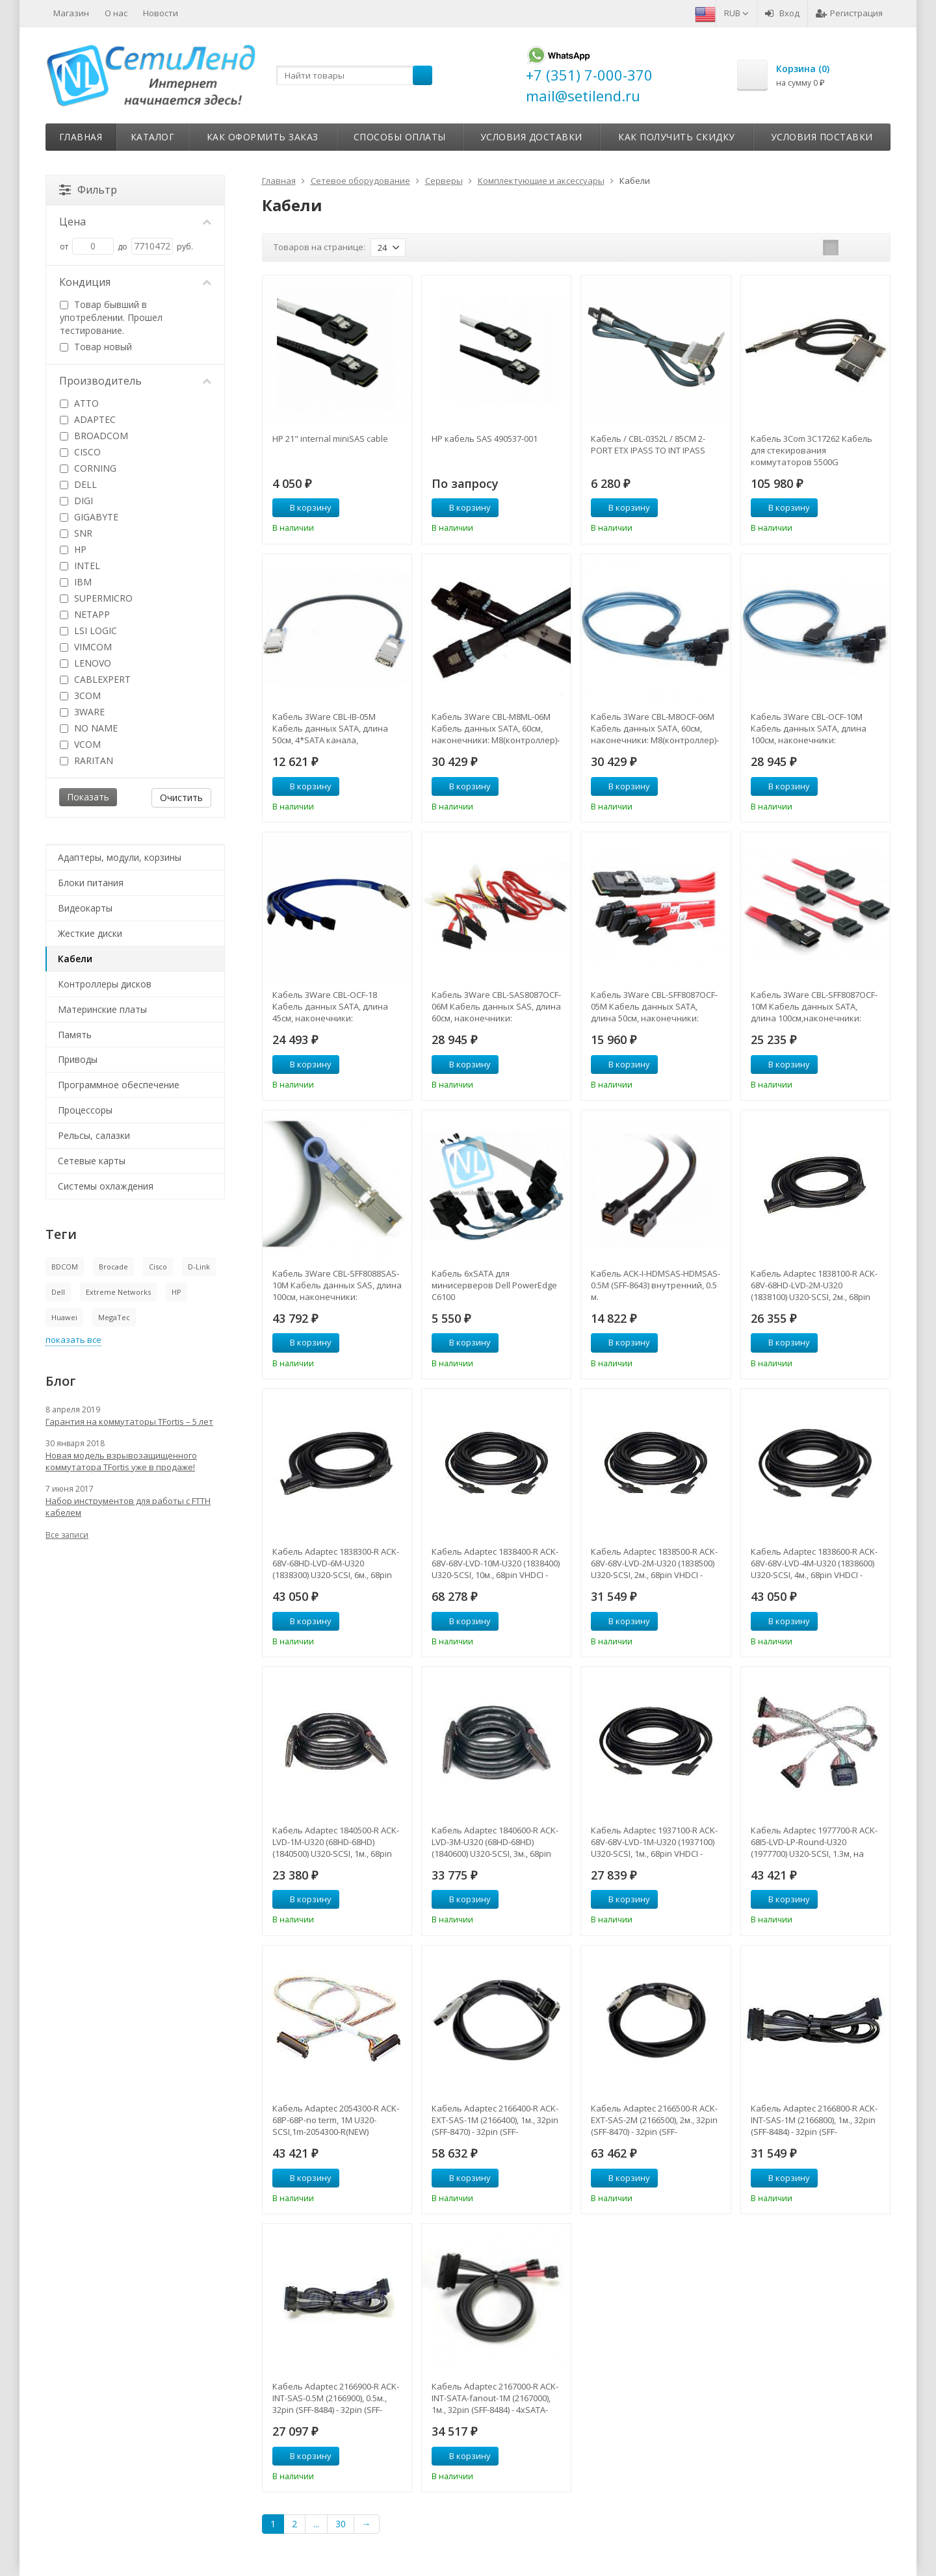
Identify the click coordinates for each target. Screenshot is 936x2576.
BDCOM (64, 1266)
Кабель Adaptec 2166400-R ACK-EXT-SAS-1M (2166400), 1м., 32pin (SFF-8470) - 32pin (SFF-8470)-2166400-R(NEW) (495, 2119)
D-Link (199, 1266)
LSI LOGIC (88, 630)
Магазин (71, 13)
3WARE (82, 712)
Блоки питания (91, 882)
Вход (782, 13)
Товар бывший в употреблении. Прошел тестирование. (111, 317)
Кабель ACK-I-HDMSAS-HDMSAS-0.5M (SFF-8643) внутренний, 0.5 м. (655, 1285)
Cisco (158, 1266)
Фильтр (88, 190)
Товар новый (96, 346)
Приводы (78, 1059)
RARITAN (86, 760)
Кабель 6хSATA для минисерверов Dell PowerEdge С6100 (494, 1285)
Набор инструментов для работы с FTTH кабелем (128, 1506)
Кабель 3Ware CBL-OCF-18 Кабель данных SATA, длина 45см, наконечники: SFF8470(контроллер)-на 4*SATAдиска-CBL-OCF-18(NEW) (333, 1006)
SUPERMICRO (96, 598)
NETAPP (85, 614)
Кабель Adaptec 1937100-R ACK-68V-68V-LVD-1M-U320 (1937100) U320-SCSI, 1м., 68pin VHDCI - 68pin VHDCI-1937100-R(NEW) (654, 1841)
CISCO (80, 452)
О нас (116, 13)
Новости (160, 13)
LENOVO (85, 663)
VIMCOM (86, 647)
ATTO (79, 403)
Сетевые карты (91, 1160)
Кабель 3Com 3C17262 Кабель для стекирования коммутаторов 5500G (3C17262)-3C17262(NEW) (811, 450)
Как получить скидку (676, 137)
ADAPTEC (88, 419)
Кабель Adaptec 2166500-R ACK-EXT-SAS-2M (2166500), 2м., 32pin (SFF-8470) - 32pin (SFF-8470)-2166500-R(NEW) (654, 2119)
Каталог (153, 137)
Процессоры (85, 1110)
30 (340, 2524)
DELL (78, 484)
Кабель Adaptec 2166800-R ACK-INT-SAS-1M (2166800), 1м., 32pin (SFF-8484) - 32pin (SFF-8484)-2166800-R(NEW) (814, 2119)
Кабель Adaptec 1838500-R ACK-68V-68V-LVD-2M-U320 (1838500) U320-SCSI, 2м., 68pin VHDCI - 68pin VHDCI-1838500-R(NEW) (654, 1563)
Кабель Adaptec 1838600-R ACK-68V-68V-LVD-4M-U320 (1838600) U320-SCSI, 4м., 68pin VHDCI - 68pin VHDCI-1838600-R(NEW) (814, 1563)
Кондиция (135, 281)
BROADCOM (94, 435)
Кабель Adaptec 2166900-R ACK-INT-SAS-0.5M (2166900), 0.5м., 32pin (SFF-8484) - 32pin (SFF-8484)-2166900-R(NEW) (335, 2398)
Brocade (113, 1266)
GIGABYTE (89, 517)
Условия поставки (822, 137)
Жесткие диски (90, 933)
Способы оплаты (400, 137)
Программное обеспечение (118, 1084)
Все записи (67, 1534)
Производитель (135, 380)
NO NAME (89, 728)
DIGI (76, 500)
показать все (73, 1339)
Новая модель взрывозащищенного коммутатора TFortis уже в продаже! (121, 1461)
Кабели (75, 958)
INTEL (80, 565)
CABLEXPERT (95, 679)
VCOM (80, 744)
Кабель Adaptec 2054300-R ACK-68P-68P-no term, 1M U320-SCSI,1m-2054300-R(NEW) (335, 2119)
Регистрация (849, 13)
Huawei (64, 1317)
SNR (76, 533)
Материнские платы (102, 1009)
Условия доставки (531, 137)
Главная (81, 137)
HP (73, 549)
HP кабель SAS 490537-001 (485, 438)
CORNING (88, 468)
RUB (736, 13)
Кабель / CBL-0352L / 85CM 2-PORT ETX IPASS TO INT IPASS (648, 444)
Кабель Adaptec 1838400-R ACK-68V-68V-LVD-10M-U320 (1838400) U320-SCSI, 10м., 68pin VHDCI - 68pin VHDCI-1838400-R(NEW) (496, 1563)
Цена (135, 221)
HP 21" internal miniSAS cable (330, 438)
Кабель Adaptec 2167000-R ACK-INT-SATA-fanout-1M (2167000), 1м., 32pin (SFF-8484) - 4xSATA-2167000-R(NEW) (495, 2398)
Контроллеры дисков (104, 984)
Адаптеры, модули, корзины (119, 857)
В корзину (304, 507)
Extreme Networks (118, 1292)
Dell (58, 1292)
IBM (76, 582)
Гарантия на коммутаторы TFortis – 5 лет (129, 1421)
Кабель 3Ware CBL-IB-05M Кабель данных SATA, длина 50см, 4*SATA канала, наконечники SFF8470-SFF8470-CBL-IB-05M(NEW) (335, 728)
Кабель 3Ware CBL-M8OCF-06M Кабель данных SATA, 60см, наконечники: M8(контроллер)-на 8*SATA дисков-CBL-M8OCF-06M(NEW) (655, 728)
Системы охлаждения (105, 1186)
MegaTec (114, 1317)
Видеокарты (85, 908)
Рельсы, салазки (94, 1135)
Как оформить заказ (262, 137)
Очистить (181, 797)
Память (75, 1034)
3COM (80, 695)
